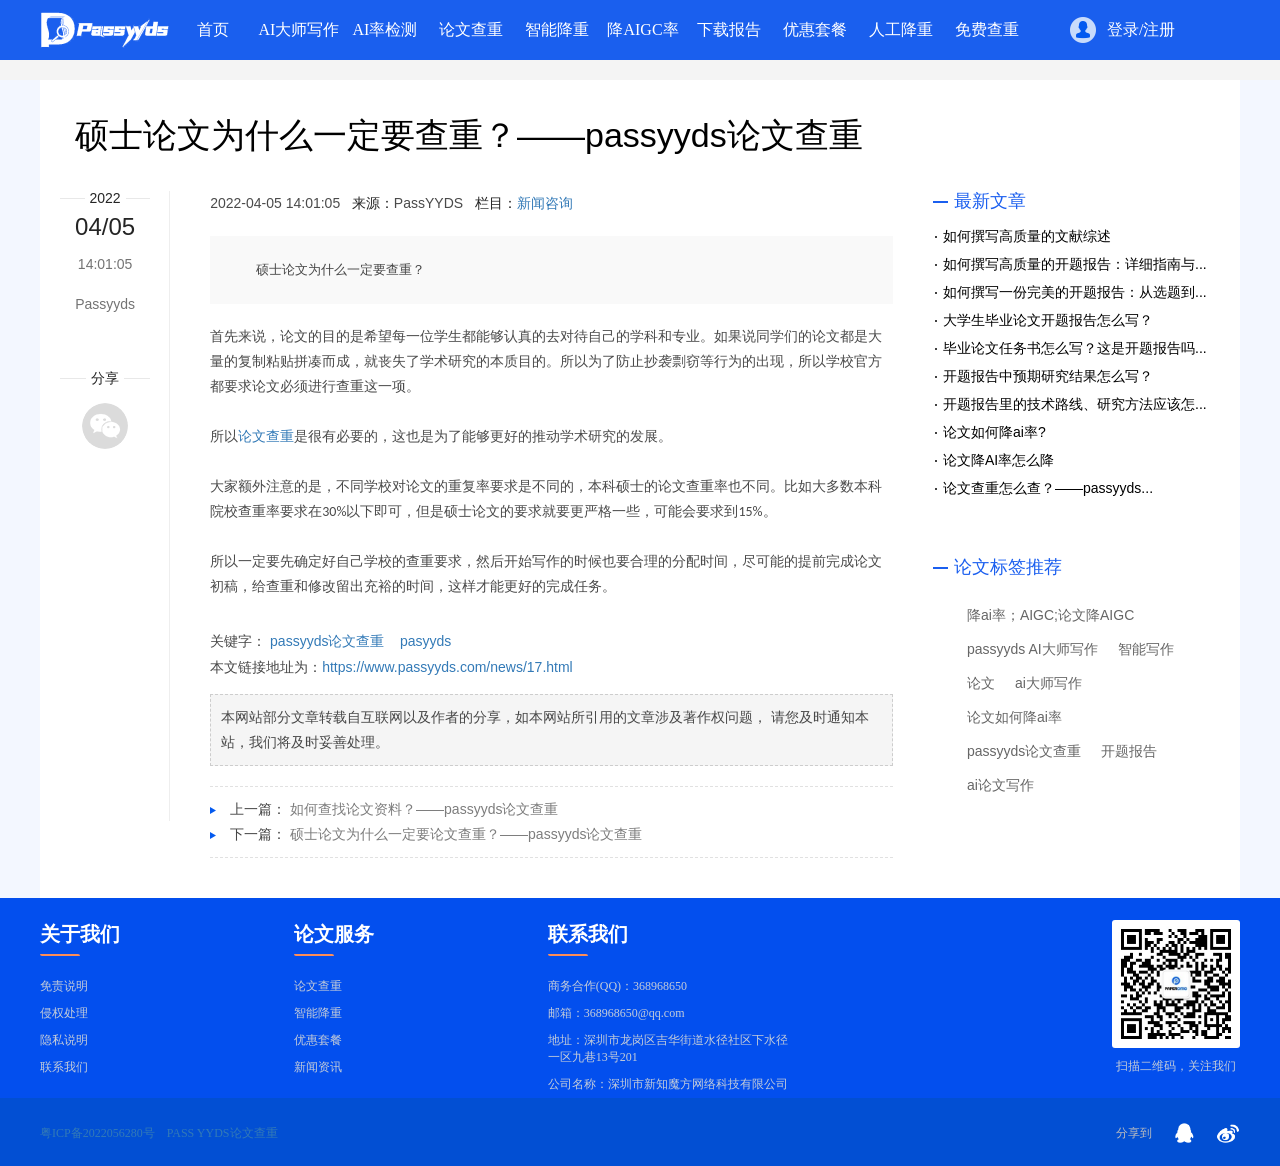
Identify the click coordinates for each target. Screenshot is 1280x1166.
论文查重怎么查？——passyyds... (1048, 488)
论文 (981, 683)
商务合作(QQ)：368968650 (617, 986)
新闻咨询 (545, 203)
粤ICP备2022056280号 (97, 1133)
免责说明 (64, 986)
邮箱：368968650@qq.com (616, 1013)
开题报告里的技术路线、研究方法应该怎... (1075, 404)
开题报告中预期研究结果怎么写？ (1048, 376)
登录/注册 (1141, 30)
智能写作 (1146, 649)
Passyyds (105, 304)
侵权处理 (64, 1013)
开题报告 (1129, 751)
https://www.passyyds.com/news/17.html (447, 667)
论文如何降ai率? (994, 432)
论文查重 (266, 436)
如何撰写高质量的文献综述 (1027, 236)
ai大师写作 (1048, 683)
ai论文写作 (1000, 785)
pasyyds (425, 641)
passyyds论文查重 (327, 641)
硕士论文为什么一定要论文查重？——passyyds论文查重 (466, 834)
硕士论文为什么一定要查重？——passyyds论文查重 (469, 135)
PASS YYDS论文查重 (222, 1133)
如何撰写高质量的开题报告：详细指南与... (1075, 264)
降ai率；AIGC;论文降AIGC (1050, 615)
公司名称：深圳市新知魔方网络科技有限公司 (668, 1084)
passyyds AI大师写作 (1032, 649)
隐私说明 (64, 1040)
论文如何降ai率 (1014, 717)
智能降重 (318, 1013)
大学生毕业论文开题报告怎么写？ (1048, 320)
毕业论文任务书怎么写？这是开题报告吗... (1075, 348)
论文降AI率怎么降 (998, 460)
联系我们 (64, 1067)
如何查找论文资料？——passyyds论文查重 (424, 809)
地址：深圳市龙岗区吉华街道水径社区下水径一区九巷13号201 (668, 1048)
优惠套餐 (318, 1040)
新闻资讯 (318, 1067)
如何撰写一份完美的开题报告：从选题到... (1075, 292)
